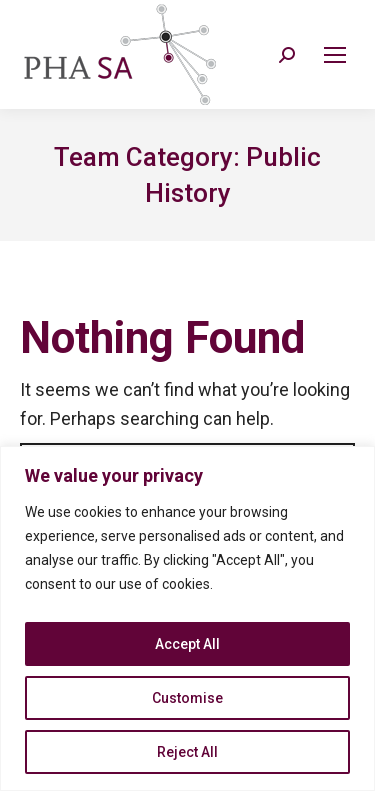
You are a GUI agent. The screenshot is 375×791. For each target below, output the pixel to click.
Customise (187, 698)
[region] (187, 618)
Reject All (187, 752)
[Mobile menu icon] (335, 55)
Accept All (187, 644)
